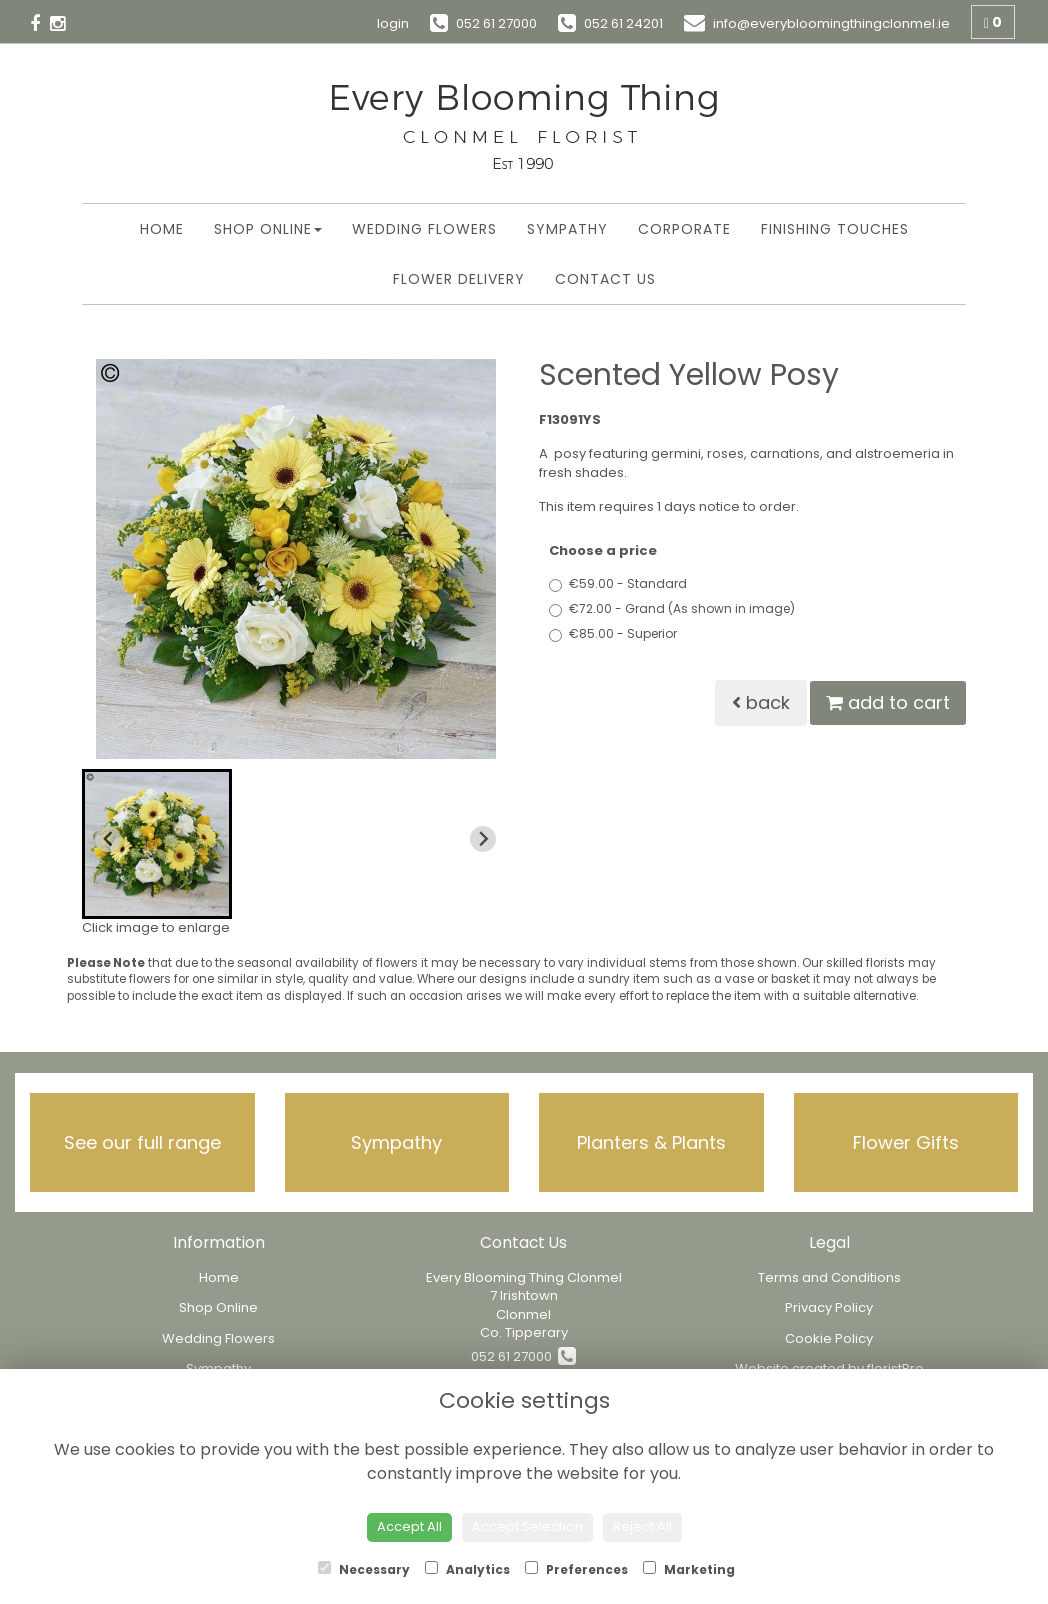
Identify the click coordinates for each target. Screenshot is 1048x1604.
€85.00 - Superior (613, 633)
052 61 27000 (523, 1356)
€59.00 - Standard (618, 583)
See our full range (142, 1142)
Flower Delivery (459, 279)
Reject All (642, 1526)
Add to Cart (888, 702)
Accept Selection (527, 1526)
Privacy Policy (829, 1307)
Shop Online (268, 229)
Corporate (684, 229)
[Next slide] (483, 839)
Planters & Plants (651, 1142)
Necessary (364, 1569)
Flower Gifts (906, 1142)
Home (162, 229)
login (393, 23)
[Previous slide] (108, 839)
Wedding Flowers (424, 229)
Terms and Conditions (829, 1277)
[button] (157, 844)
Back (761, 702)
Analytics (467, 1569)
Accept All (409, 1526)
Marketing (689, 1569)
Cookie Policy (829, 1338)
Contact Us (605, 279)
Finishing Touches (835, 229)
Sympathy (567, 229)
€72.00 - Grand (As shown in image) (672, 608)
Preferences (576, 1569)
